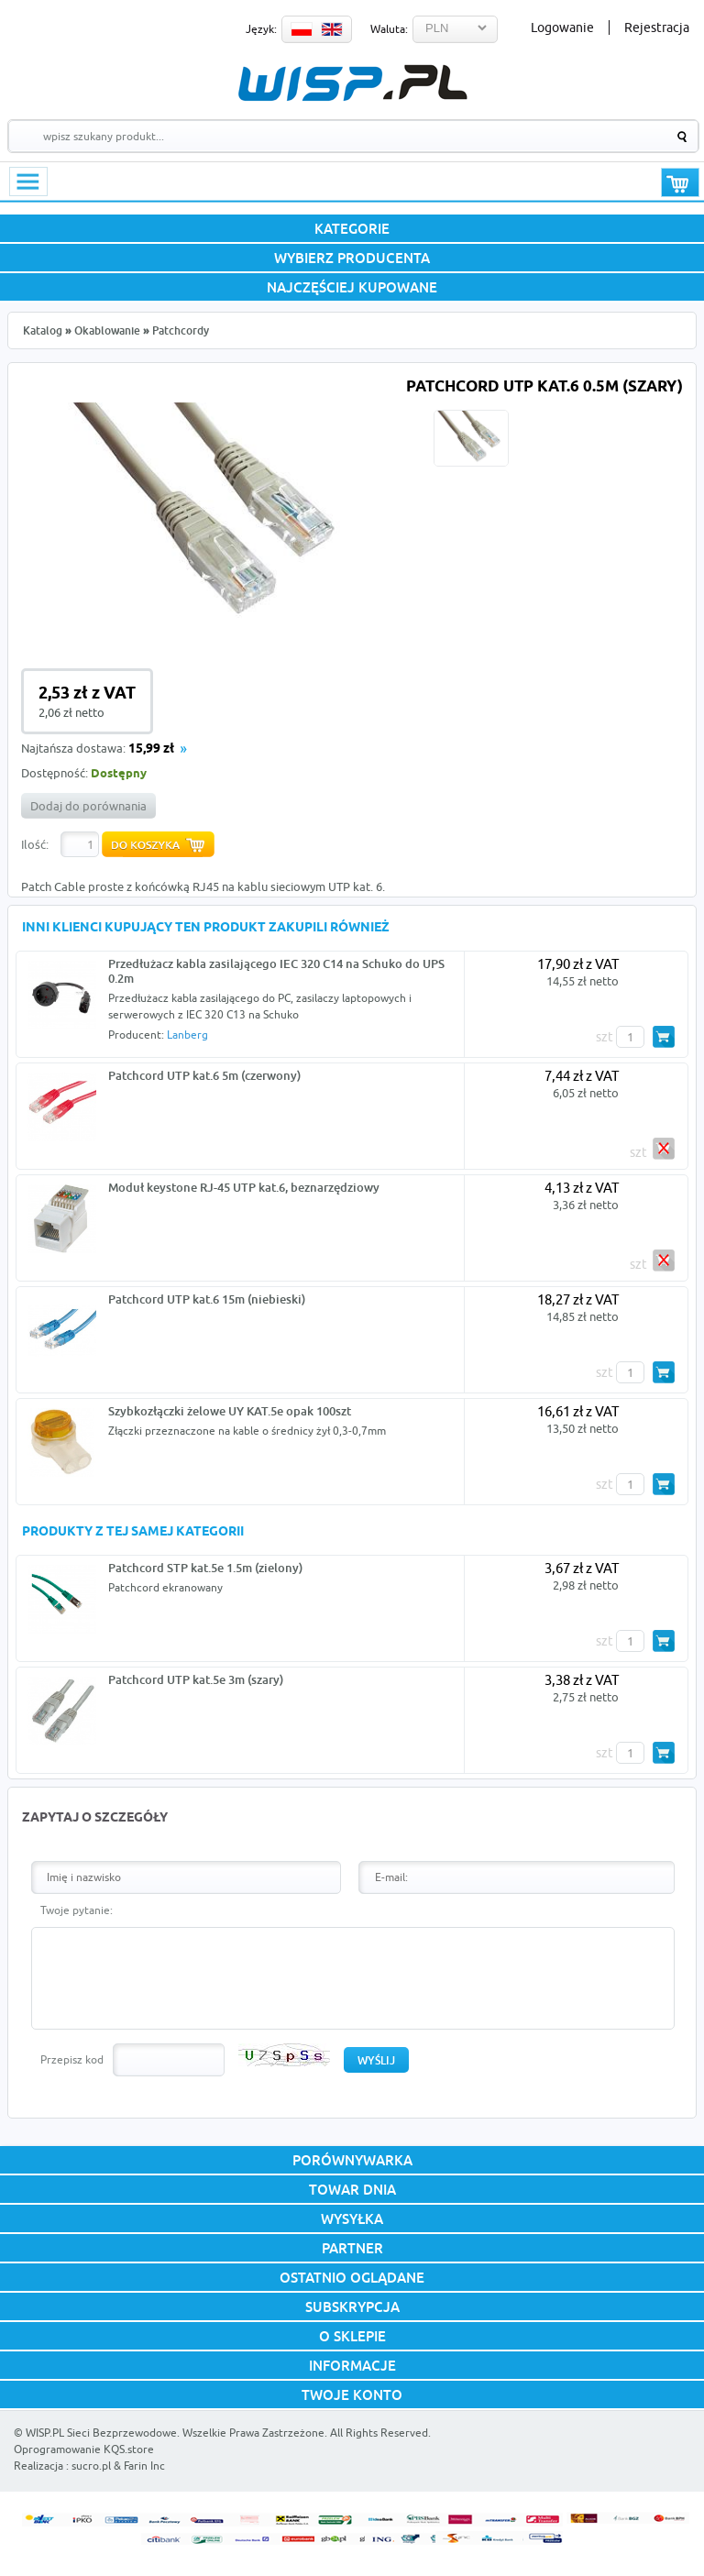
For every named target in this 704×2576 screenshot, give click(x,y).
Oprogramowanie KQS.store (84, 2449)
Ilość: (35, 844)
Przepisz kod (72, 2059)
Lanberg (187, 1034)
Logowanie (562, 27)
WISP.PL (352, 83)
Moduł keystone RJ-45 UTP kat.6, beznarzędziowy (244, 1187)
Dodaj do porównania (88, 805)
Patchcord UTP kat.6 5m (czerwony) (204, 1075)
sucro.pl (91, 2465)
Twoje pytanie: (76, 1910)
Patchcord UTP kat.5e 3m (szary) (195, 1679)
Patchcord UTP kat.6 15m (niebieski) (206, 1299)
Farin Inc (144, 2465)
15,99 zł (151, 749)
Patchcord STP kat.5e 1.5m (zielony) (205, 1567)
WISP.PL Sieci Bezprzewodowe (101, 2432)
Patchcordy (180, 330)
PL (302, 29)
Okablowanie (107, 330)
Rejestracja (656, 27)
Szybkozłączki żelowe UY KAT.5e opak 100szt (229, 1411)
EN (332, 29)
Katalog (42, 330)
